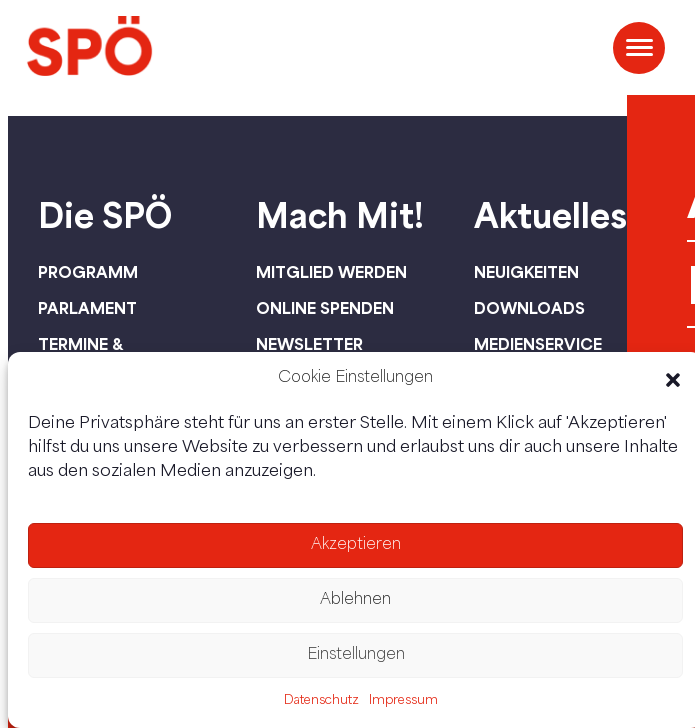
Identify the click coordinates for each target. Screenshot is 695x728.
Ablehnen (355, 600)
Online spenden (325, 308)
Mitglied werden (331, 272)
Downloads (529, 308)
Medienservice (538, 344)
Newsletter (309, 344)
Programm (88, 272)
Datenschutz (321, 701)
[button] (673, 380)
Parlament (87, 308)
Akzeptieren (356, 545)
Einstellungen (356, 655)
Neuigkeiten (526, 272)
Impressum (403, 701)
